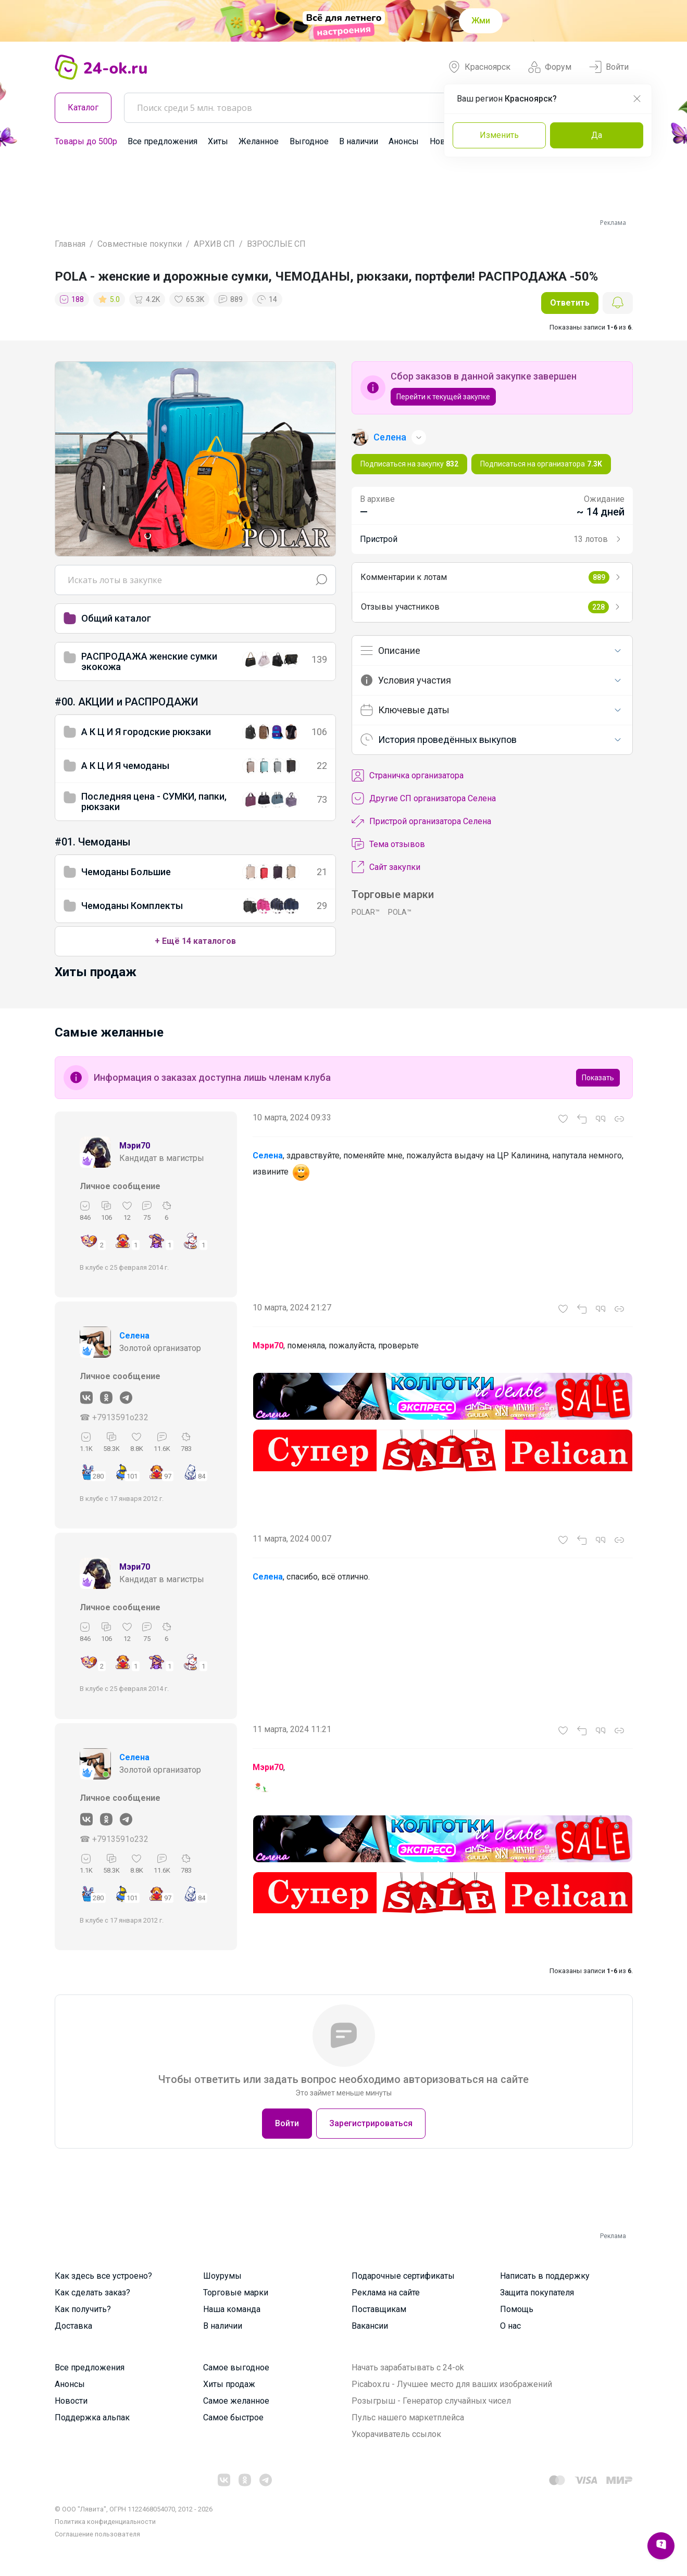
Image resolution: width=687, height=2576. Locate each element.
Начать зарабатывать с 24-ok (408, 2367)
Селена (134, 1336)
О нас (510, 2326)
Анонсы (404, 141)
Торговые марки (235, 2292)
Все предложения (162, 141)
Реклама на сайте (386, 2292)
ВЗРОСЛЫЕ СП (276, 244)
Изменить (499, 135)
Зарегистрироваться (371, 2123)
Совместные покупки (139, 244)
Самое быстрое (233, 2417)
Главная (70, 244)
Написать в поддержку (545, 2276)
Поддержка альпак (92, 2417)
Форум (549, 67)
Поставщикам (379, 2309)
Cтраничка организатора (408, 775)
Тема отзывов (388, 844)
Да (596, 135)
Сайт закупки (386, 867)
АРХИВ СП (214, 244)
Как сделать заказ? (92, 2292)
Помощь (516, 2309)
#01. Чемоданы (93, 842)
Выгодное (309, 141)
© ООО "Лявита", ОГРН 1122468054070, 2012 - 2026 (134, 2509)
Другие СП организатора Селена (424, 798)
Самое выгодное (236, 2367)
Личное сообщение (120, 1186)
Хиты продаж (229, 2384)
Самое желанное (236, 2401)
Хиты (218, 141)
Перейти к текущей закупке (443, 397)
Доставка (73, 2326)
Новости (71, 2401)
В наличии (358, 141)
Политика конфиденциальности (105, 2522)
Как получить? (83, 2309)
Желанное (259, 141)
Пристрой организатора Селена (421, 821)
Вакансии (370, 2326)
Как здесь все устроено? (103, 2276)
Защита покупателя (537, 2292)
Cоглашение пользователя (97, 2534)
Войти (609, 67)
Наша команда (231, 2309)
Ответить (570, 303)
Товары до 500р (86, 141)
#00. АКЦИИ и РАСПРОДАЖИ (126, 702)
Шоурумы (222, 2276)
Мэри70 (134, 1146)
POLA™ (399, 912)
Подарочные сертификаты (403, 2276)
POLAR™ (366, 912)
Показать (598, 1078)
